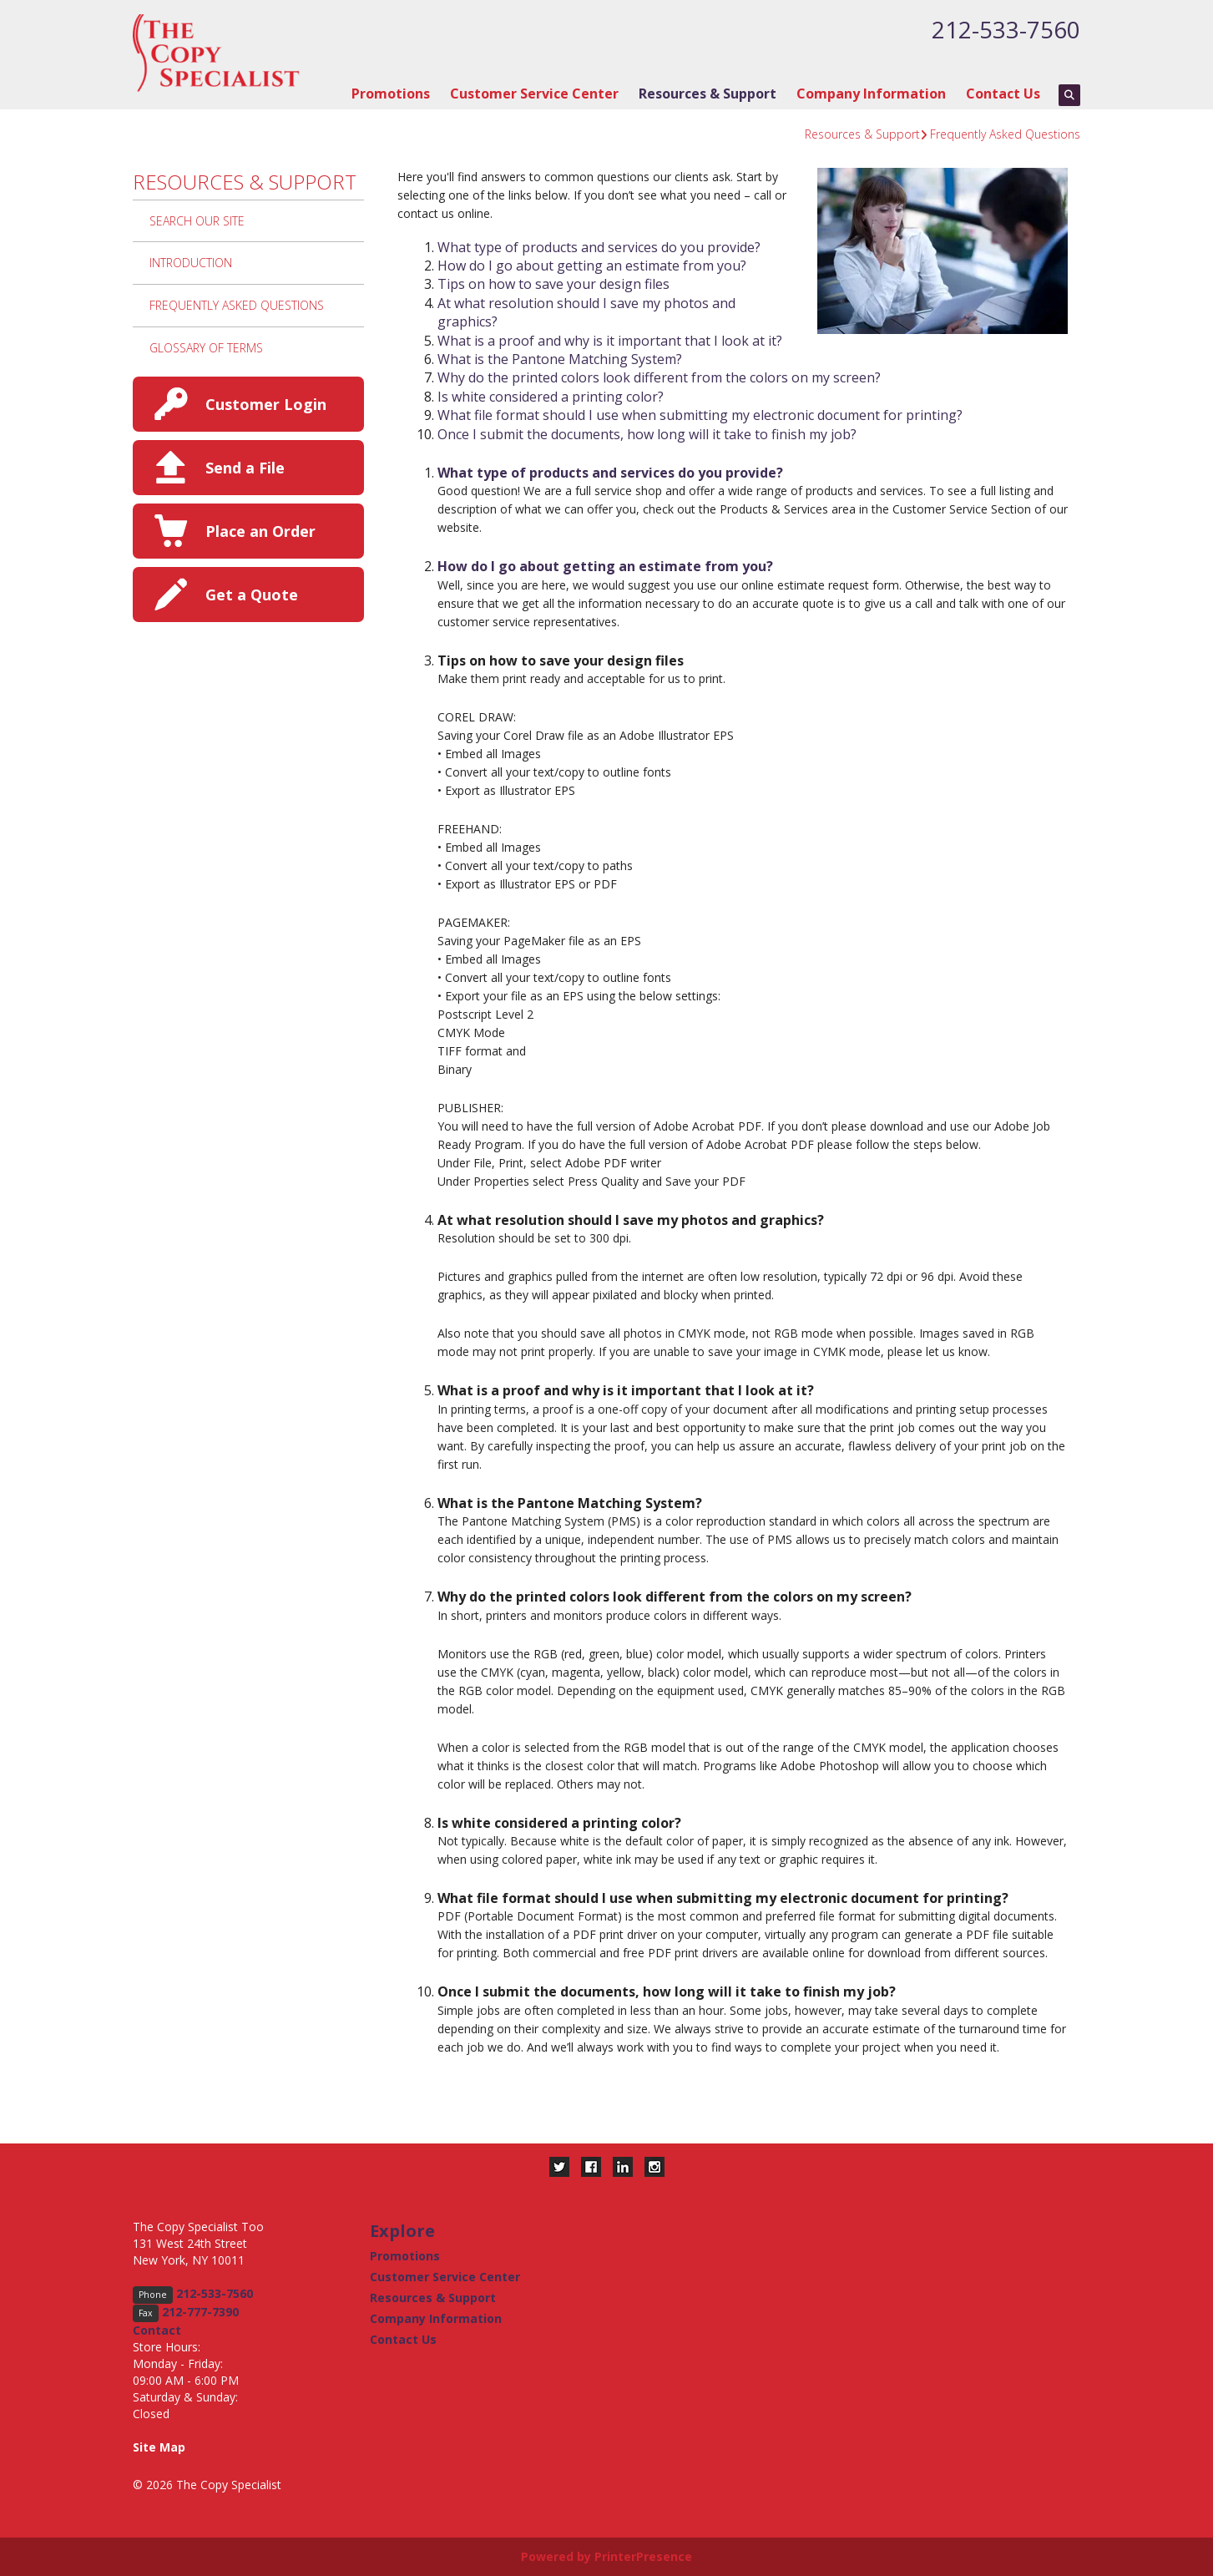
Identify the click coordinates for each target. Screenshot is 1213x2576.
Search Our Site (197, 221)
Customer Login (265, 404)
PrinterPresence (643, 2556)
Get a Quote (251, 595)
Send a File (245, 468)
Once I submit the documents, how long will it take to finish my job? (647, 434)
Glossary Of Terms (206, 348)
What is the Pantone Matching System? (559, 359)
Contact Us (1003, 93)
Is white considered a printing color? (550, 396)
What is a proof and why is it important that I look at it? (609, 340)
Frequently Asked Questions (1005, 134)
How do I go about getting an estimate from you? (591, 265)
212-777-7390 (200, 2312)
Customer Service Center (534, 93)
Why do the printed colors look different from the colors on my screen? (659, 377)
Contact (157, 2330)
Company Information (871, 93)
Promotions (390, 93)
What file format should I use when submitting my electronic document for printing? (700, 415)
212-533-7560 (1006, 29)
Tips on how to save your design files (553, 284)
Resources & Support (707, 93)
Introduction (190, 263)
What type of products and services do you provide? (599, 247)
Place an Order (260, 531)
